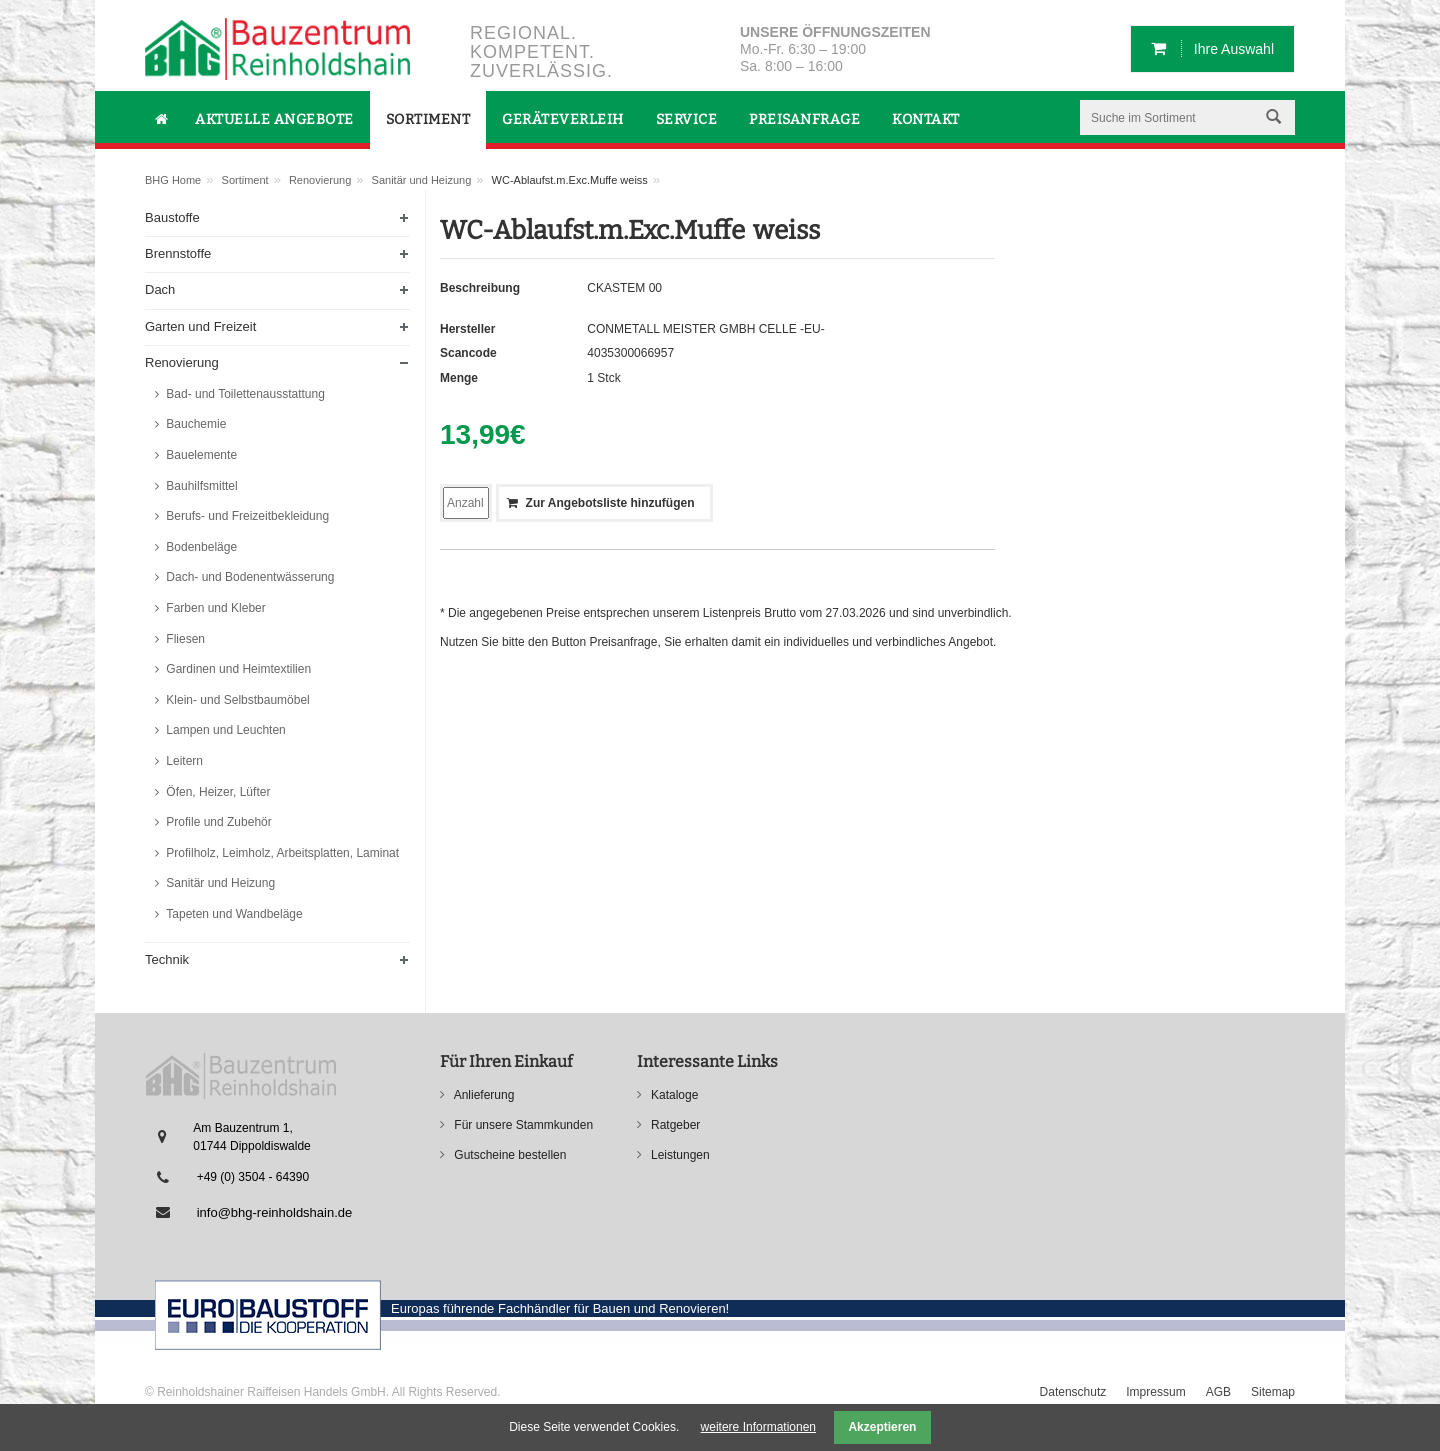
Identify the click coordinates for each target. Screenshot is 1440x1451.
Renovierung (320, 180)
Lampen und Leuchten (224, 730)
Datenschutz (1073, 1392)
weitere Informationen (758, 1427)
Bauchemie (194, 424)
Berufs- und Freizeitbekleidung (246, 516)
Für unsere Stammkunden (522, 1125)
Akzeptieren (882, 1427)
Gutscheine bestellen (508, 1155)
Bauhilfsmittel (200, 486)
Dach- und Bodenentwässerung (248, 577)
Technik (167, 959)
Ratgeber (674, 1125)
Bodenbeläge (200, 547)
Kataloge (673, 1095)
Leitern (183, 761)
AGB (1218, 1392)
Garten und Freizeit (200, 326)
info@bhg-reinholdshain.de (275, 1212)
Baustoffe (172, 217)
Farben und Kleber (214, 608)
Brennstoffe (178, 253)
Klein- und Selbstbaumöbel (236, 700)
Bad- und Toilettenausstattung (244, 394)
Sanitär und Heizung (422, 180)
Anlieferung (482, 1095)
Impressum (1155, 1392)
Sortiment (245, 180)
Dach (160, 289)
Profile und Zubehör (217, 822)
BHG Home (173, 180)
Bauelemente (200, 455)
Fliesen (184, 639)
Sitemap (1273, 1392)
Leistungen (679, 1155)
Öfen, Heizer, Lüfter (216, 792)
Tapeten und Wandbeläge (233, 914)
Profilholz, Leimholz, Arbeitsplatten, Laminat (281, 853)
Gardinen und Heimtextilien (237, 669)
